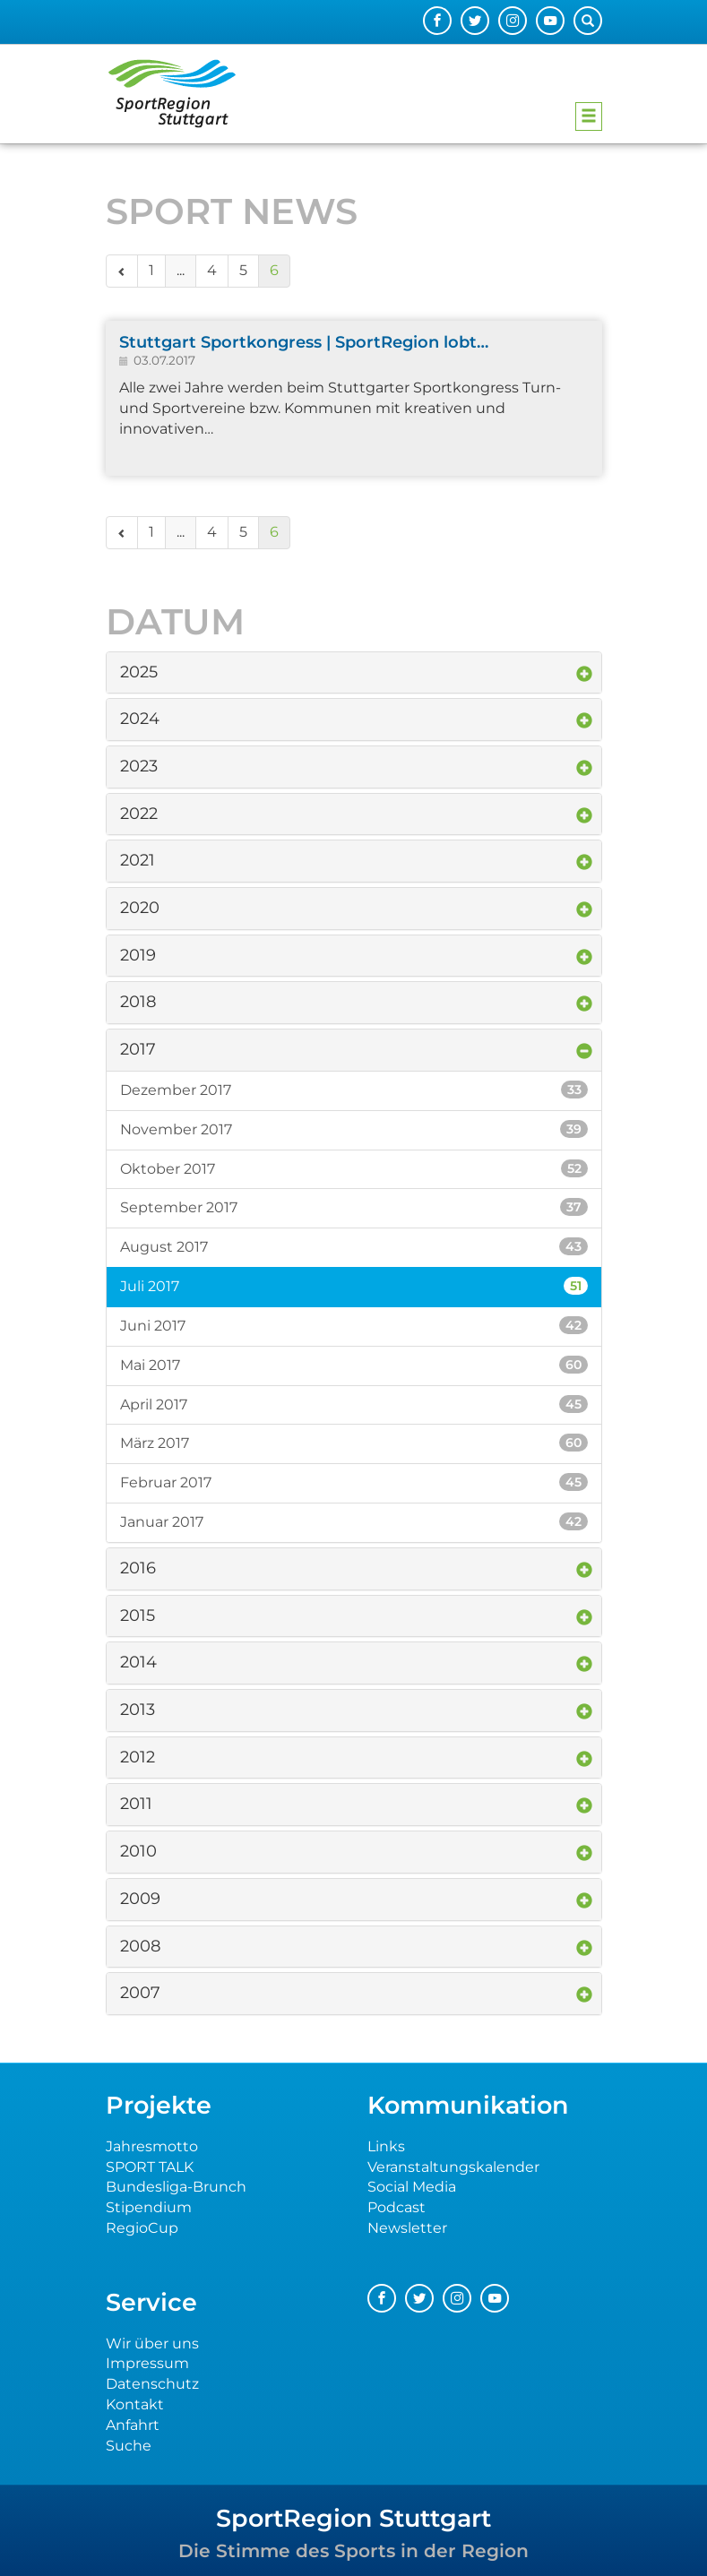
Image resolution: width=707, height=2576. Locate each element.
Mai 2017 (354, 1365)
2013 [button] (137, 1709)
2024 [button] (140, 718)
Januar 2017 (354, 1521)
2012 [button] (137, 1757)
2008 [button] (140, 1946)
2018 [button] (138, 1002)
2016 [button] (138, 1568)
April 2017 (354, 1404)
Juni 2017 (354, 1325)
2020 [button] (140, 908)
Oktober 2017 (354, 1168)
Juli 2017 (354, 1286)
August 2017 (354, 1246)
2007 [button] (140, 1993)
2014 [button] (138, 1662)
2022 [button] (139, 813)
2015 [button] (137, 1615)
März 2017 (354, 1443)
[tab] (354, 673)
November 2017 (354, 1129)
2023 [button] (139, 766)
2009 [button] (140, 1898)
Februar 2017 (354, 1482)
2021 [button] (137, 860)
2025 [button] (139, 672)
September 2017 (354, 1207)
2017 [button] (138, 1049)
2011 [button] (136, 1804)
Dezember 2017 (354, 1089)
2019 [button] (138, 955)
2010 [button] (138, 1851)
